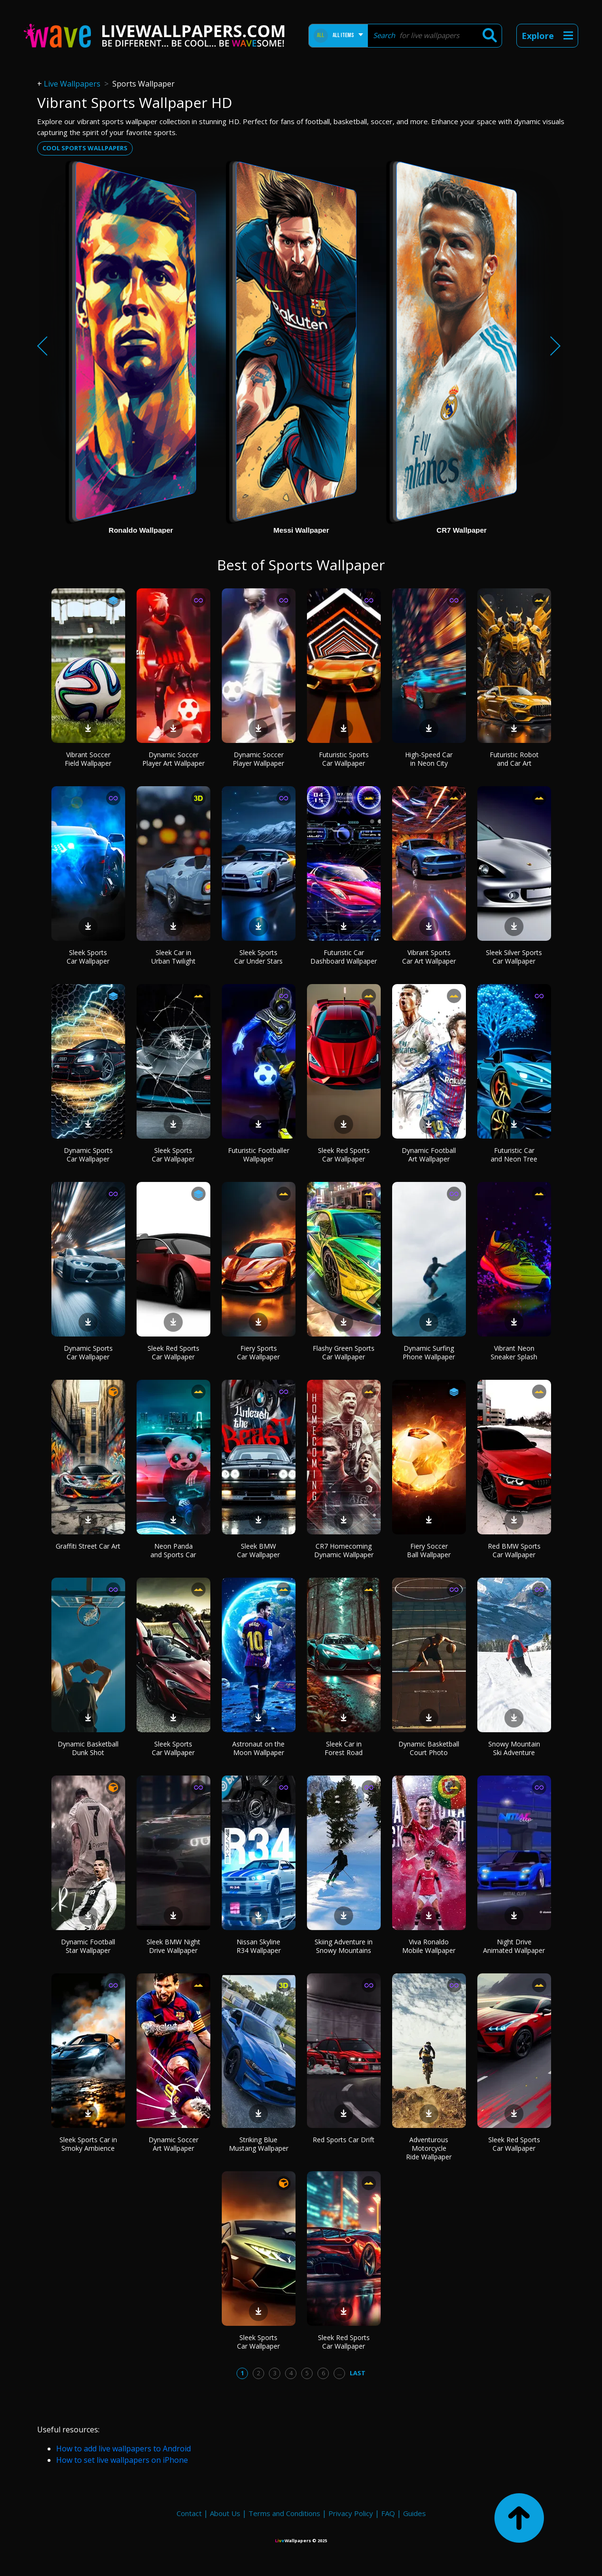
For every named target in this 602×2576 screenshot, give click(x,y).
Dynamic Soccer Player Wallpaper (258, 759)
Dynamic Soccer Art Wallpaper (173, 2144)
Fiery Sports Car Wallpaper (258, 1352)
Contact (189, 2513)
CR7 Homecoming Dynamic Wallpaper (344, 1550)
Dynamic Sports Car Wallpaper (88, 1154)
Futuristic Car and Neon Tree (514, 1154)
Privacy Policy (350, 2513)
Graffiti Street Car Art (88, 1546)
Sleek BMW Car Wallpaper (258, 1550)
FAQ (388, 2513)
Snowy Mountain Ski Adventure (514, 1748)
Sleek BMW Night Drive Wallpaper (173, 1946)
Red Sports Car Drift (344, 2139)
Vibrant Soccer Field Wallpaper (88, 759)
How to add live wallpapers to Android (123, 2448)
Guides (414, 2513)
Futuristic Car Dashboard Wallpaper (343, 957)
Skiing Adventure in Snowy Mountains (344, 1946)
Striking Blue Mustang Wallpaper (258, 2144)
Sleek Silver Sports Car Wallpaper (514, 957)
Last (357, 2373)
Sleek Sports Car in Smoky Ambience (88, 2144)
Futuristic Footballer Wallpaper (258, 1154)
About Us (225, 2513)
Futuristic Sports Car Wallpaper (344, 759)
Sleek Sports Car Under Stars (258, 957)
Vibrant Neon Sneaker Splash (514, 1352)
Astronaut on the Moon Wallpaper (258, 1748)
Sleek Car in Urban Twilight (173, 957)
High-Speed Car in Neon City (429, 759)
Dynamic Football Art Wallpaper (429, 1154)
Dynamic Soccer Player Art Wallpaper (173, 759)
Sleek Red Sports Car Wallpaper (344, 1154)
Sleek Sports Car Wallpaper (88, 957)
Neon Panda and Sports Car (173, 1550)
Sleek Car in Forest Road (344, 1748)
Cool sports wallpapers (85, 148)
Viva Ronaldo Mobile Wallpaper (428, 1946)
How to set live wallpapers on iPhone (122, 2460)
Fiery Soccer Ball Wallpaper (429, 1550)
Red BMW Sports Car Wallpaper (514, 1550)
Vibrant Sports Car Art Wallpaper (429, 957)
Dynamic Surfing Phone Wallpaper (429, 1352)
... (339, 2373)
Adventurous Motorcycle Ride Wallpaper (429, 2148)
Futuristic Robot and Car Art (514, 759)
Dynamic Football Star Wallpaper (88, 1946)
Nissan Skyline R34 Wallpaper (259, 1946)
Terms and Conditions (284, 2513)
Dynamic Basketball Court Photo (428, 1748)
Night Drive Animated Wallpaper (514, 1946)
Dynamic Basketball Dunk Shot (88, 1748)
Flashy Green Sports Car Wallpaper (344, 1352)
